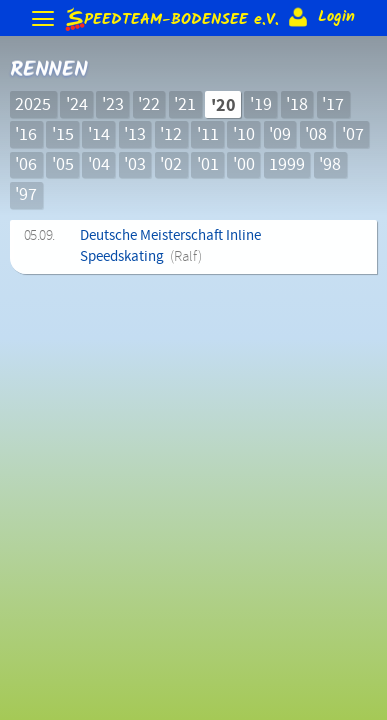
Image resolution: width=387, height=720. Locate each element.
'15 (63, 135)
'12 (171, 135)
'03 (135, 165)
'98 (330, 165)
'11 (208, 135)
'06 (26, 165)
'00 (244, 165)
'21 (185, 105)
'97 (26, 195)
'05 (63, 165)
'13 (135, 135)
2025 (33, 105)
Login (319, 17)
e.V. (171, 18)
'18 (297, 105)
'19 (261, 105)
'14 (99, 135)
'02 (171, 165)
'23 (113, 105)
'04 (99, 165)
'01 (208, 165)
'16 (26, 135)
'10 (244, 135)
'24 (77, 105)
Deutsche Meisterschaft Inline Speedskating (171, 246)
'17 (333, 105)
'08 (316, 135)
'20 (223, 105)
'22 (149, 105)
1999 (287, 165)
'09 (280, 135)
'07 (353, 135)
